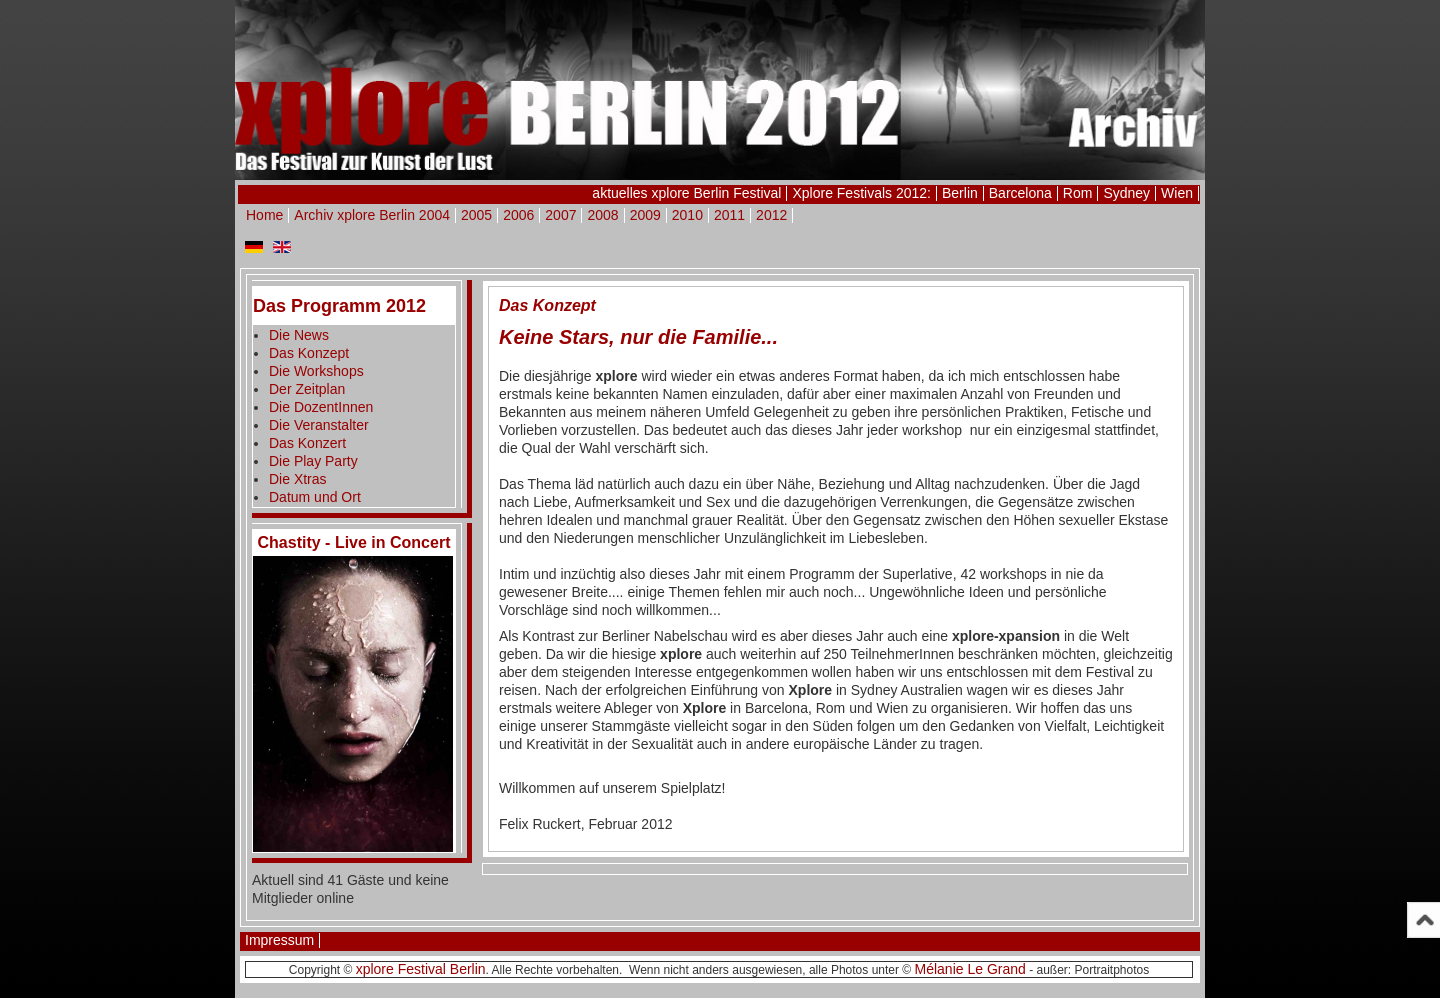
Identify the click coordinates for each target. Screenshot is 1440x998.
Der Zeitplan (307, 389)
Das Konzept (309, 353)
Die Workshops (316, 371)
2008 (602, 215)
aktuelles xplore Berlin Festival (686, 193)
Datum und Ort (315, 497)
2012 (771, 215)
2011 (729, 215)
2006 (518, 215)
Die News (299, 335)
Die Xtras (298, 479)
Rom (1078, 193)
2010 (687, 215)
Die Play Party (313, 461)
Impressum (279, 940)
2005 (476, 215)
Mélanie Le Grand (970, 969)
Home (264, 215)
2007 (560, 215)
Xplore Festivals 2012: (861, 193)
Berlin (960, 193)
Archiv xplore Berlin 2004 (372, 215)
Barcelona (1020, 193)
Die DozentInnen (321, 407)
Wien (1177, 193)
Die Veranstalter (319, 425)
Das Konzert (307, 443)
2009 (645, 215)
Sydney (1126, 193)
